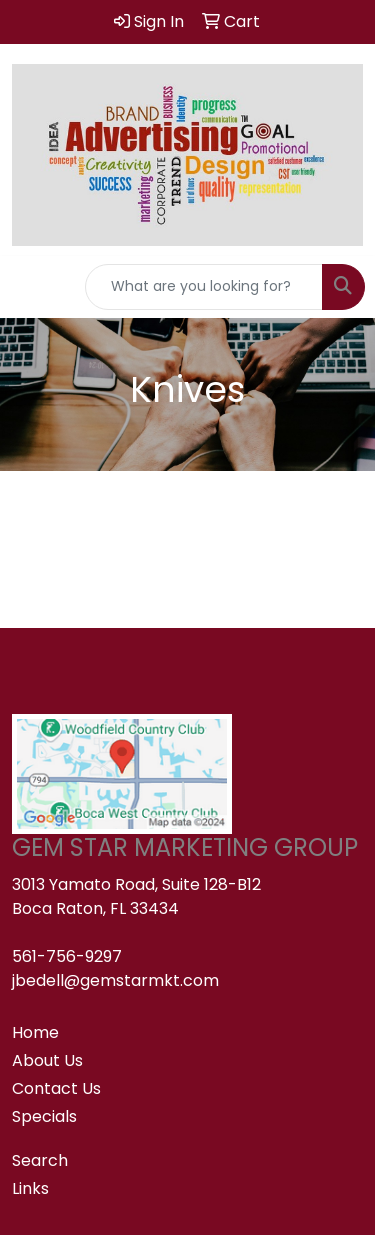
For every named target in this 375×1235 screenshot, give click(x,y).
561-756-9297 (67, 956)
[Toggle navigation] (31, 287)
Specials (44, 1116)
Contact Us (56, 1088)
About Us (47, 1060)
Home (35, 1032)
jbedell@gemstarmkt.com (115, 980)
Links (30, 1188)
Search (40, 1160)
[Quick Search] (204, 287)
